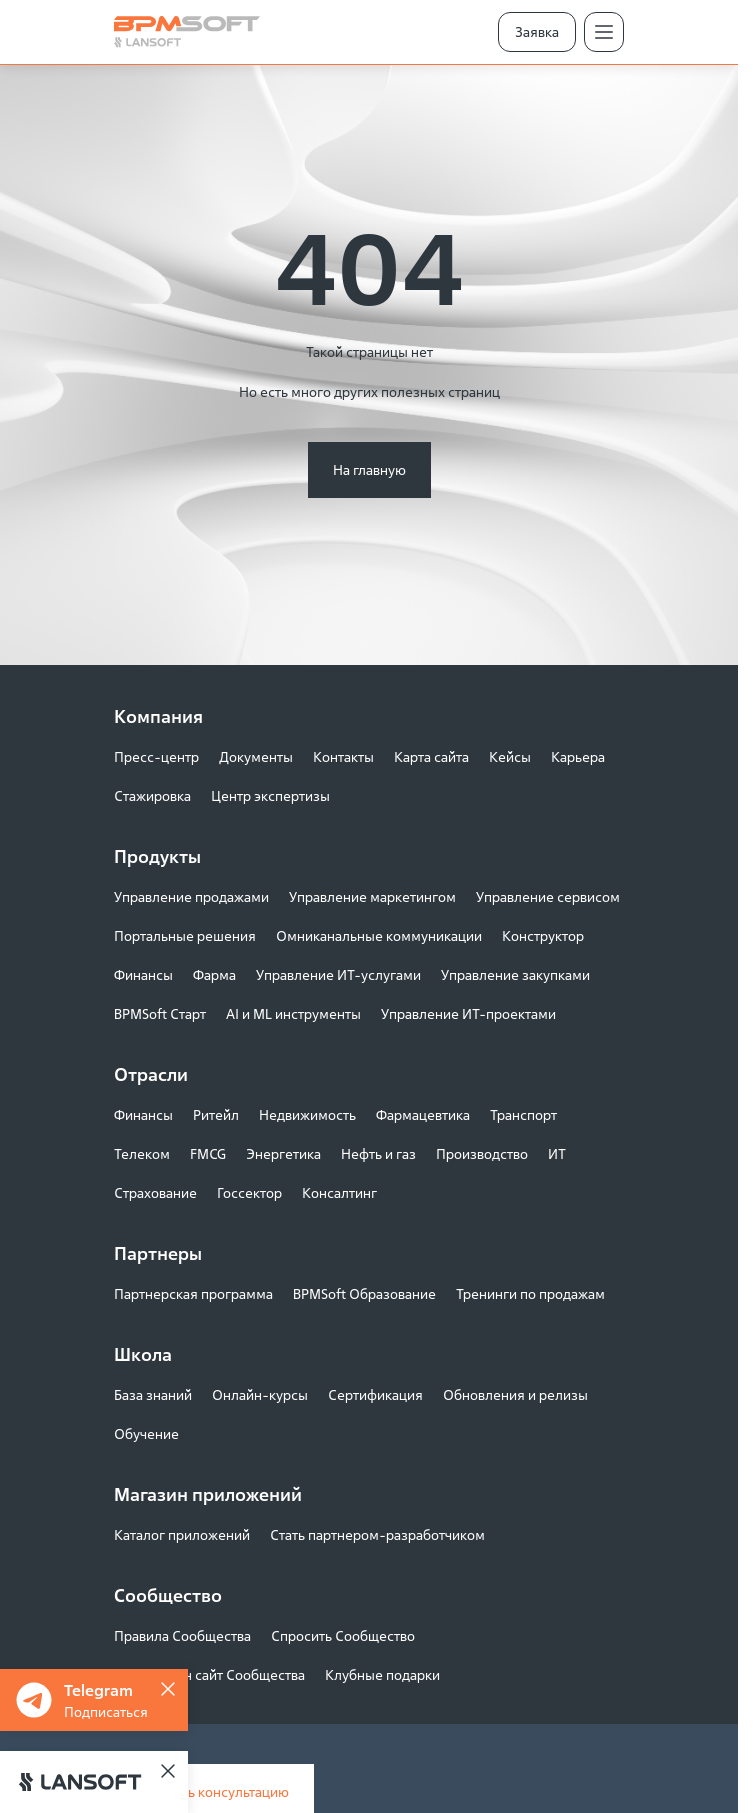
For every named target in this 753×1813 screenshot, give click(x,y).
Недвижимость (307, 1114)
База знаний (153, 1394)
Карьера (578, 756)
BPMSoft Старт (160, 1013)
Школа (143, 1354)
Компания (158, 716)
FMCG (208, 1153)
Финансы (143, 974)
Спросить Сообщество (343, 1635)
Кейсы (510, 756)
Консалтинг (339, 1192)
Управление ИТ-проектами (468, 1013)
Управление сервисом (548, 896)
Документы (256, 756)
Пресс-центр (156, 756)
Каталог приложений (182, 1534)
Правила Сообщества (182, 1635)
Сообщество (168, 1595)
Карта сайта (431, 756)
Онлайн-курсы (260, 1394)
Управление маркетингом (372, 896)
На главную (369, 469)
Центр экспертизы (270, 795)
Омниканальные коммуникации (379, 935)
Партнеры (158, 1253)
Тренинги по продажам (530, 1293)
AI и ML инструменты (293, 1013)
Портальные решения (185, 935)
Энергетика (283, 1153)
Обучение (146, 1433)
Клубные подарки (382, 1674)
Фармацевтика (423, 1114)
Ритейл (216, 1114)
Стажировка (152, 795)
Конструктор (543, 935)
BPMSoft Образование (364, 1293)
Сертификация (375, 1394)
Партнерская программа (193, 1293)
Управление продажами (191, 896)
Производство (482, 1153)
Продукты (157, 856)
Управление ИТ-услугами (338, 974)
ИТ (557, 1153)
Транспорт (523, 1114)
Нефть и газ (378, 1153)
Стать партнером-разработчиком (377, 1534)
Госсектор (249, 1192)
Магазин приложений (208, 1494)
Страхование (155, 1192)
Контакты (343, 756)
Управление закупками (515, 974)
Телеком (142, 1153)
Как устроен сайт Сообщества (209, 1674)
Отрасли (151, 1074)
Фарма (214, 974)
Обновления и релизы (515, 1394)
